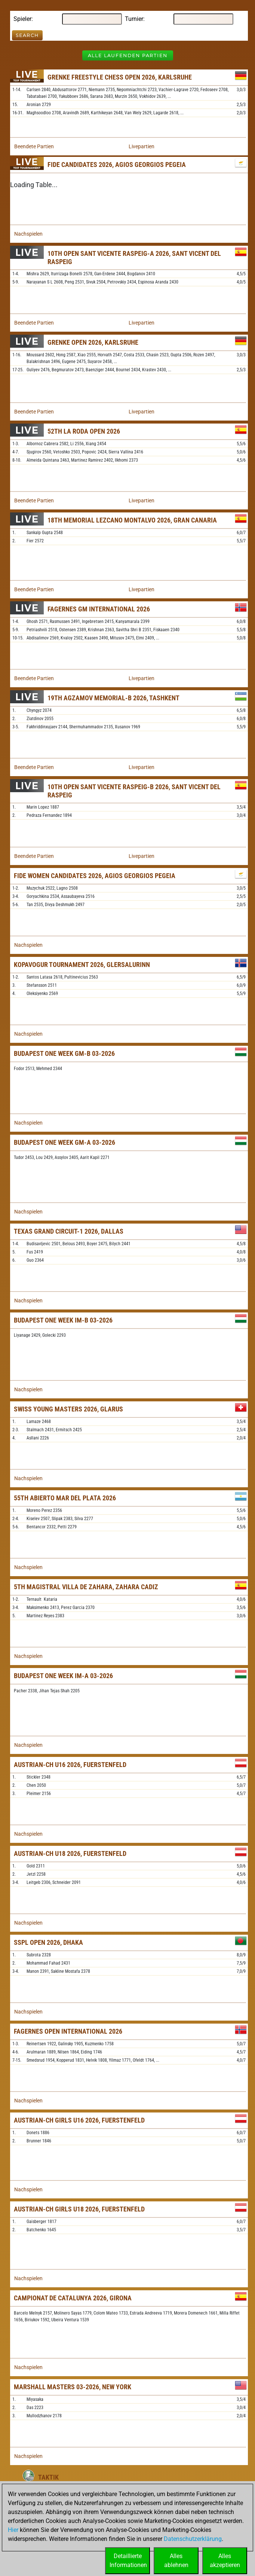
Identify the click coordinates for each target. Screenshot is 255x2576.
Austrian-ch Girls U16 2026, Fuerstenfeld (79, 2120)
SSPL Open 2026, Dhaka (48, 1942)
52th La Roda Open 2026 (83, 431)
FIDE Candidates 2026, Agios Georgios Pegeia (116, 164)
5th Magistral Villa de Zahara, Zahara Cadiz (86, 1587)
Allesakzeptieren (225, 2560)
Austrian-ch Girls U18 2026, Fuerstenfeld (79, 2209)
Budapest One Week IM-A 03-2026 (63, 1676)
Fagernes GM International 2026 (98, 609)
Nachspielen (28, 234)
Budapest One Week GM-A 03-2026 (64, 1142)
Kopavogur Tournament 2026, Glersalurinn (82, 964)
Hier (13, 2529)
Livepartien (141, 146)
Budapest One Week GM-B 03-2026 (64, 1053)
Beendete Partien (34, 146)
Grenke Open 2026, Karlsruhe (92, 342)
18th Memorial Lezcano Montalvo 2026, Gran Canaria (132, 520)
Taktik (48, 2477)
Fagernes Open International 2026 (68, 2031)
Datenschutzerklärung (193, 2538)
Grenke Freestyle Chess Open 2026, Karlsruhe (119, 77)
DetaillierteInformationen (128, 2560)
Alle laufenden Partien (128, 55)
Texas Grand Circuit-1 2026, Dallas (68, 1231)
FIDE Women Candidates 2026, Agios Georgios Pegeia (94, 876)
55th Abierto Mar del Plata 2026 (65, 1498)
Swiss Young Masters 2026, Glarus (68, 1409)
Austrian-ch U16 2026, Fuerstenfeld (70, 1765)
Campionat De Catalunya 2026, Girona (73, 2298)
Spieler (22, 18)
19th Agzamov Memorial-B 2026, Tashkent (113, 698)
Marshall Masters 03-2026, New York (72, 2387)
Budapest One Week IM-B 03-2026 (63, 1320)
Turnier (134, 18)
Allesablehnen (176, 2560)
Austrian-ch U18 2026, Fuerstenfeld (70, 1853)
